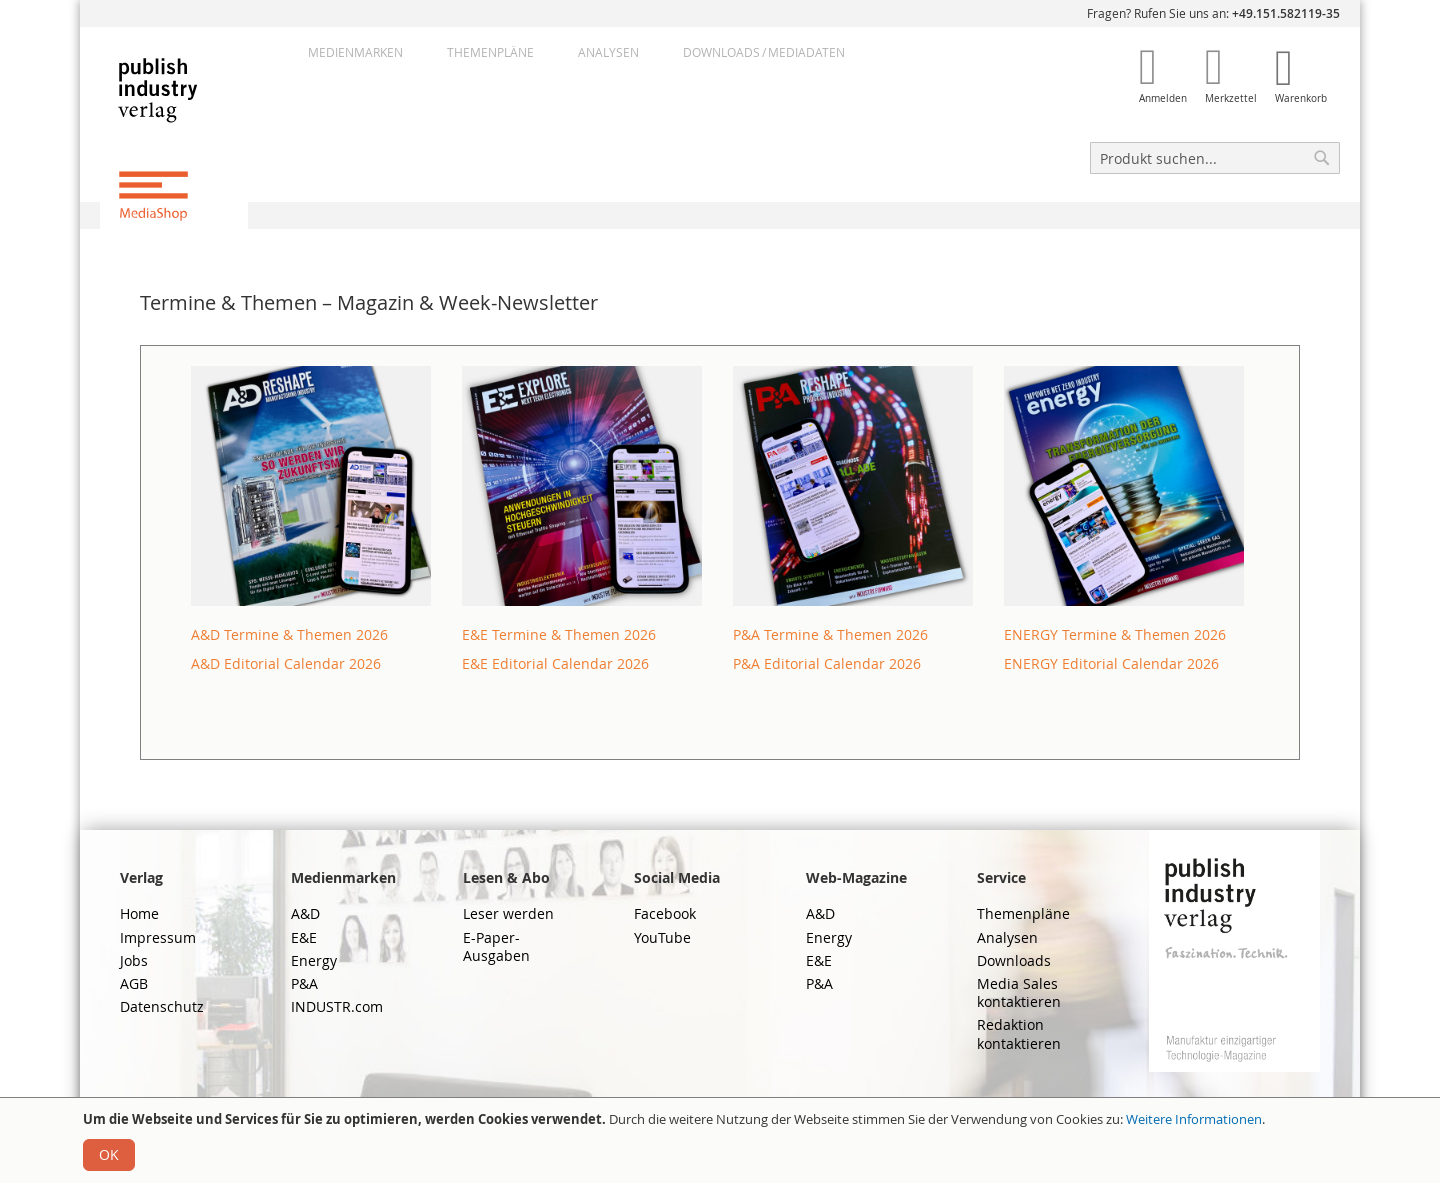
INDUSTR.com (337, 1006)
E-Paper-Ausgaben (496, 946)
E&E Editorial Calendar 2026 (555, 663)
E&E (304, 937)
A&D (305, 913)
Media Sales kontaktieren (1019, 992)
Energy (314, 960)
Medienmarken (355, 52)
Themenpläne (490, 52)
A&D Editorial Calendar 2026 (286, 663)
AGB (134, 983)
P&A (304, 983)
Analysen (608, 52)
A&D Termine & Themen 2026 (289, 634)
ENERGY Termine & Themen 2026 (1115, 634)
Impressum (158, 937)
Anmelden (1163, 98)
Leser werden (508, 913)
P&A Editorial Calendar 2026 (827, 663)
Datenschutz (162, 1006)
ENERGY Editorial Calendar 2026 (1111, 663)
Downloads (1014, 960)
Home (139, 913)
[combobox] (1215, 158)
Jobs (134, 960)
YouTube (662, 937)
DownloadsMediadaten (764, 52)
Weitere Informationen (1194, 1119)
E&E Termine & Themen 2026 (559, 634)
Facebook (665, 913)
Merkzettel (1231, 98)
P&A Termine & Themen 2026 (830, 634)
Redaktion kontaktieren (1019, 1033)
